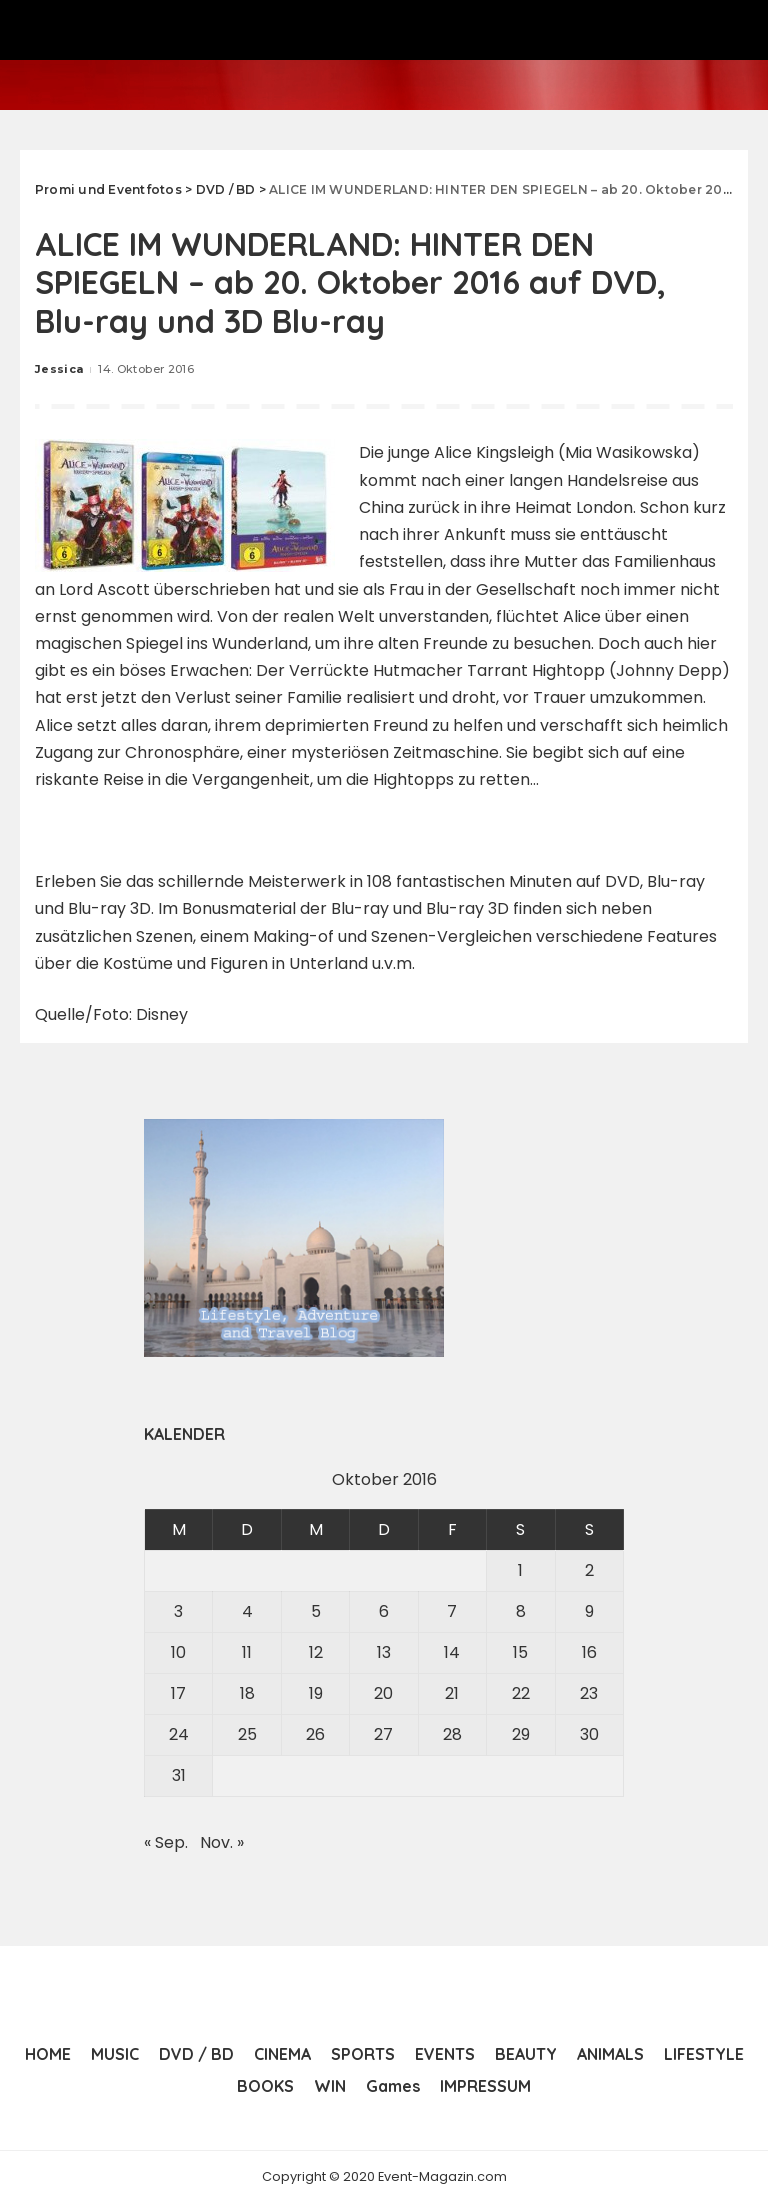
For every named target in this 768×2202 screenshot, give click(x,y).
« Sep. (166, 1841)
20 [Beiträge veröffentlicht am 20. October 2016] (383, 1692)
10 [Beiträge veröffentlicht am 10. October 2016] (178, 1651)
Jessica (59, 369)
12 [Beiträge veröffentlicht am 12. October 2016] (316, 1651)
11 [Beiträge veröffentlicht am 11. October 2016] (247, 1651)
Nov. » (222, 1841)
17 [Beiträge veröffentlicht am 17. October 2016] (178, 1692)
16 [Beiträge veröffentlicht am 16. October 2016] (589, 1651)
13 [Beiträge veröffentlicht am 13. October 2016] (384, 1651)
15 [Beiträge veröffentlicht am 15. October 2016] (520, 1651)
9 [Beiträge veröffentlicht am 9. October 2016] (589, 1610)
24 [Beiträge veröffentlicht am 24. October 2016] (179, 1733)
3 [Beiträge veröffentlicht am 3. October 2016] (178, 1610)
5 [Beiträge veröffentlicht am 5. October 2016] (316, 1610)
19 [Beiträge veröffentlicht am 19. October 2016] (316, 1692)
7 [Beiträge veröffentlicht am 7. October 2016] (452, 1610)
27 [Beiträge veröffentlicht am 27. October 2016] (383, 1733)
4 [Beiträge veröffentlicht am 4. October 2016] (247, 1610)
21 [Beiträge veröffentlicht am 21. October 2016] (452, 1692)
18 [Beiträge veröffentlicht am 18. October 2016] (247, 1692)
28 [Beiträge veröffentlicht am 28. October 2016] (452, 1733)
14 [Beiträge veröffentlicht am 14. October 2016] (452, 1651)
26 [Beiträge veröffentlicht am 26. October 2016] (315, 1733)
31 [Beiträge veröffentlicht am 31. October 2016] (179, 1774)
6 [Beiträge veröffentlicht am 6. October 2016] (384, 1610)
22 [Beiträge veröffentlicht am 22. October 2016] (521, 1692)
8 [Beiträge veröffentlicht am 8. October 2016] (521, 1610)
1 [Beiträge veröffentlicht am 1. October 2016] (520, 1569)
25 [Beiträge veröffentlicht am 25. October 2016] (247, 1733)
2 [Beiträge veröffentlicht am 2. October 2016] (589, 1569)
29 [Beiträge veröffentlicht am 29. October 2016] (521, 1733)
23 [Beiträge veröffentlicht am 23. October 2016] (589, 1692)
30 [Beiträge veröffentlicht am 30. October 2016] (589, 1733)
